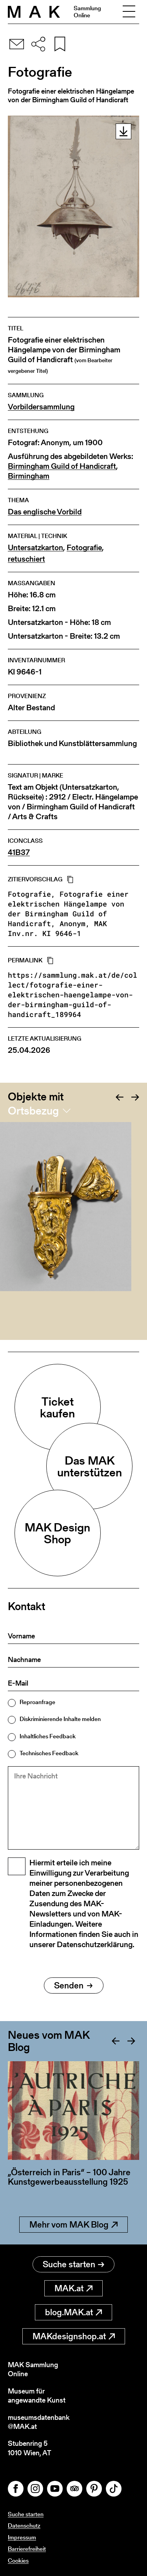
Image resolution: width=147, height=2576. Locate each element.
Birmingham (28, 476)
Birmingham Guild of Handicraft (62, 466)
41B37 (19, 852)
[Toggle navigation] (129, 12)
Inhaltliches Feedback (48, 1736)
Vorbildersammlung (41, 407)
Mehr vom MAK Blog (73, 2225)
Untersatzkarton (35, 548)
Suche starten (73, 2264)
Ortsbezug (33, 1110)
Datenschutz (24, 2525)
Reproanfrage (37, 1702)
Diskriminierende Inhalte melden (60, 1719)
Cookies (18, 2560)
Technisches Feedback (49, 1753)
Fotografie (84, 548)
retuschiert (26, 559)
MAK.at (73, 2288)
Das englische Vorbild (45, 512)
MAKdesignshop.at (74, 2336)
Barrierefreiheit (27, 2549)
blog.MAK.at (73, 2312)
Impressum (22, 2537)
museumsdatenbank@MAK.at (38, 2422)
